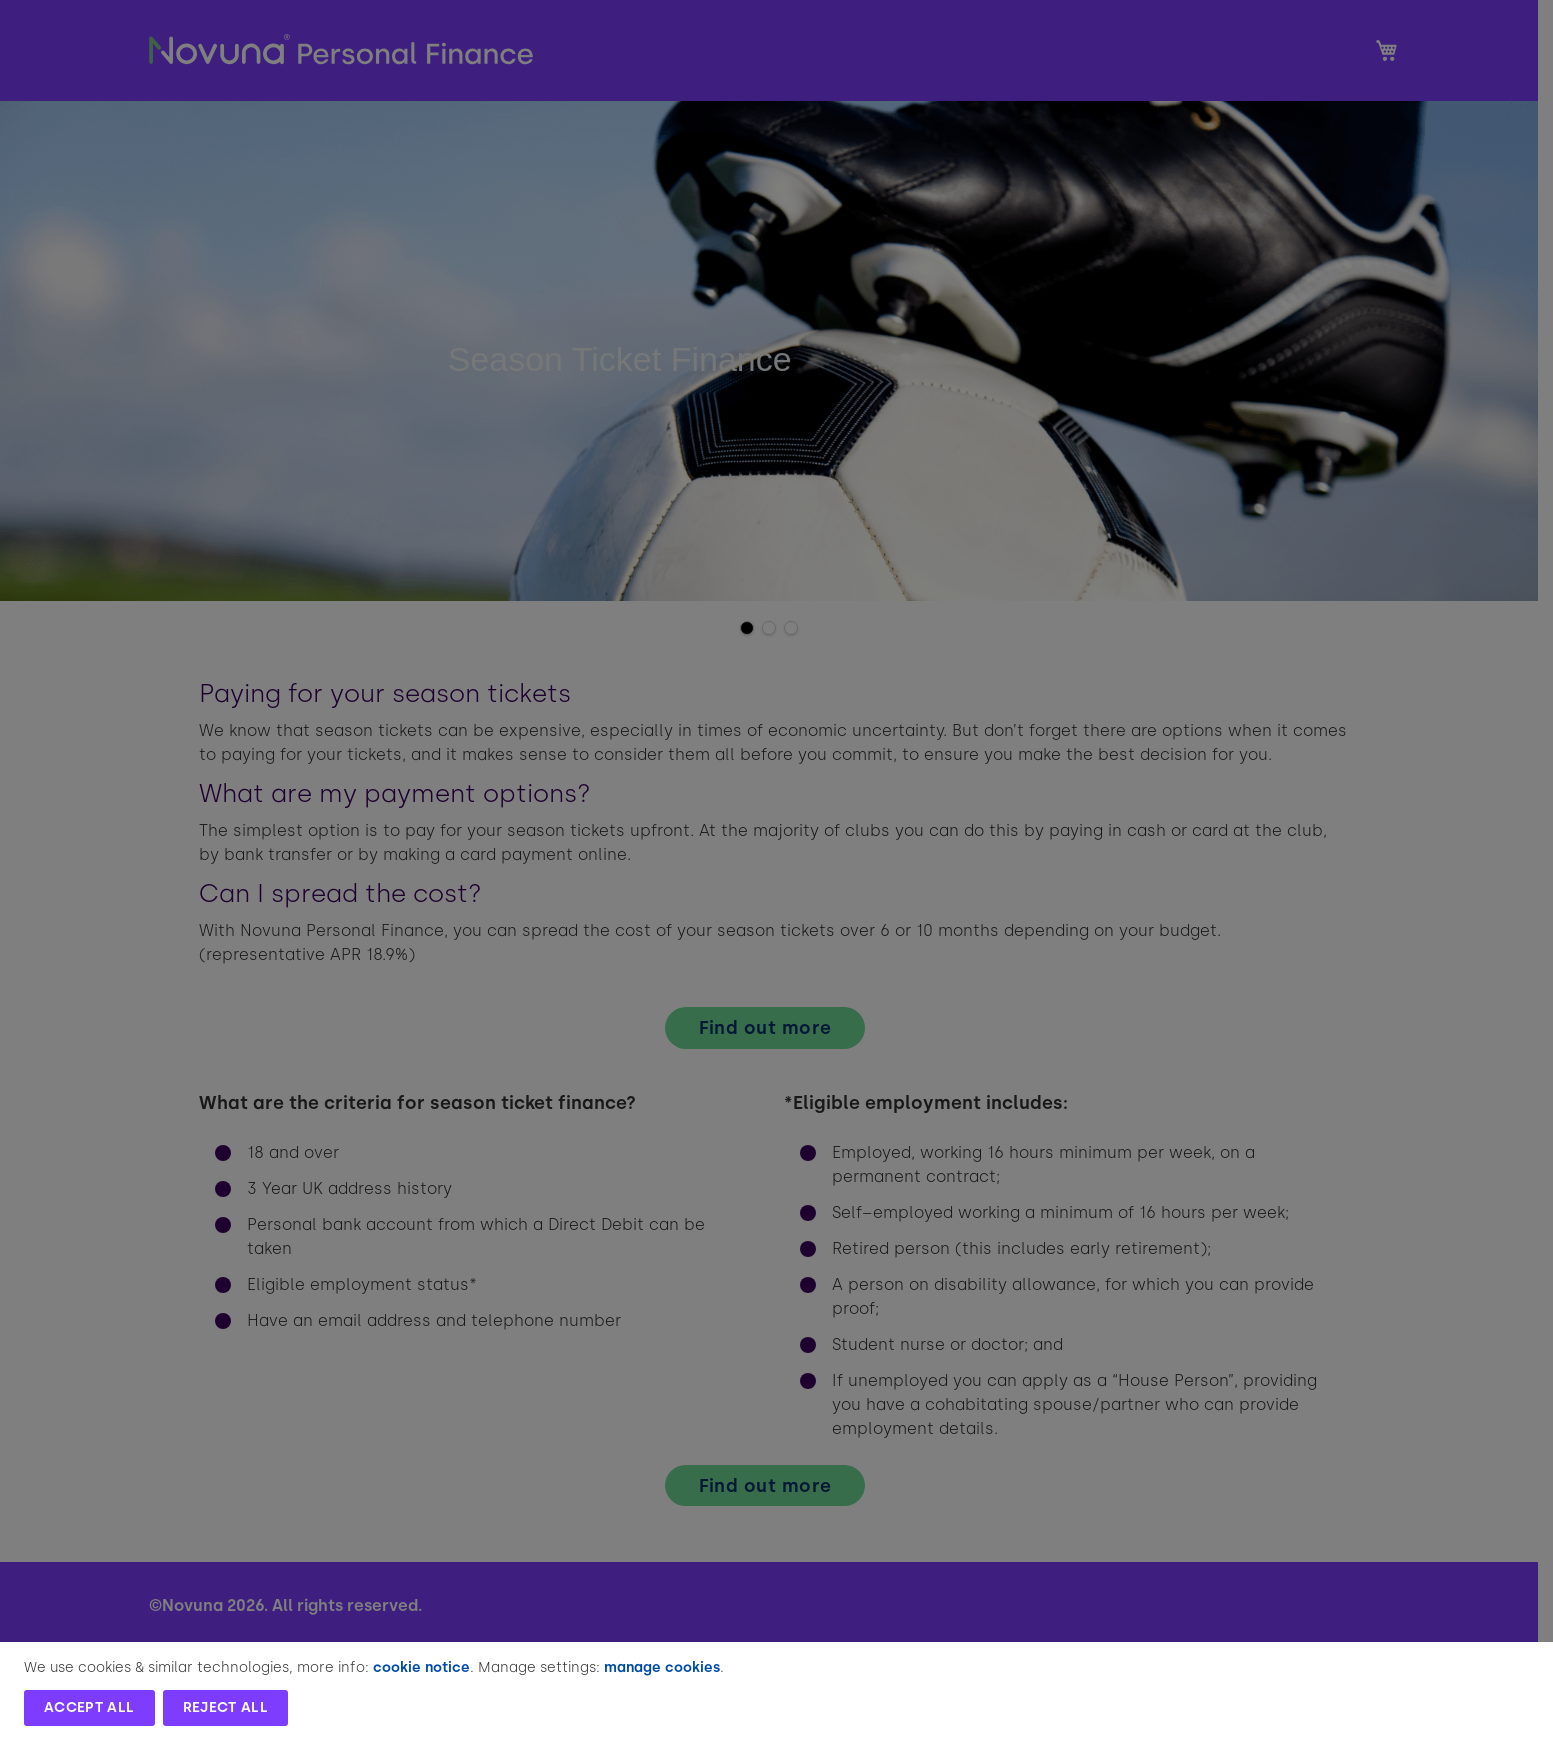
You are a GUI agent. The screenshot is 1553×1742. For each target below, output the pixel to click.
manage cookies (662, 1667)
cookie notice (421, 1667)
